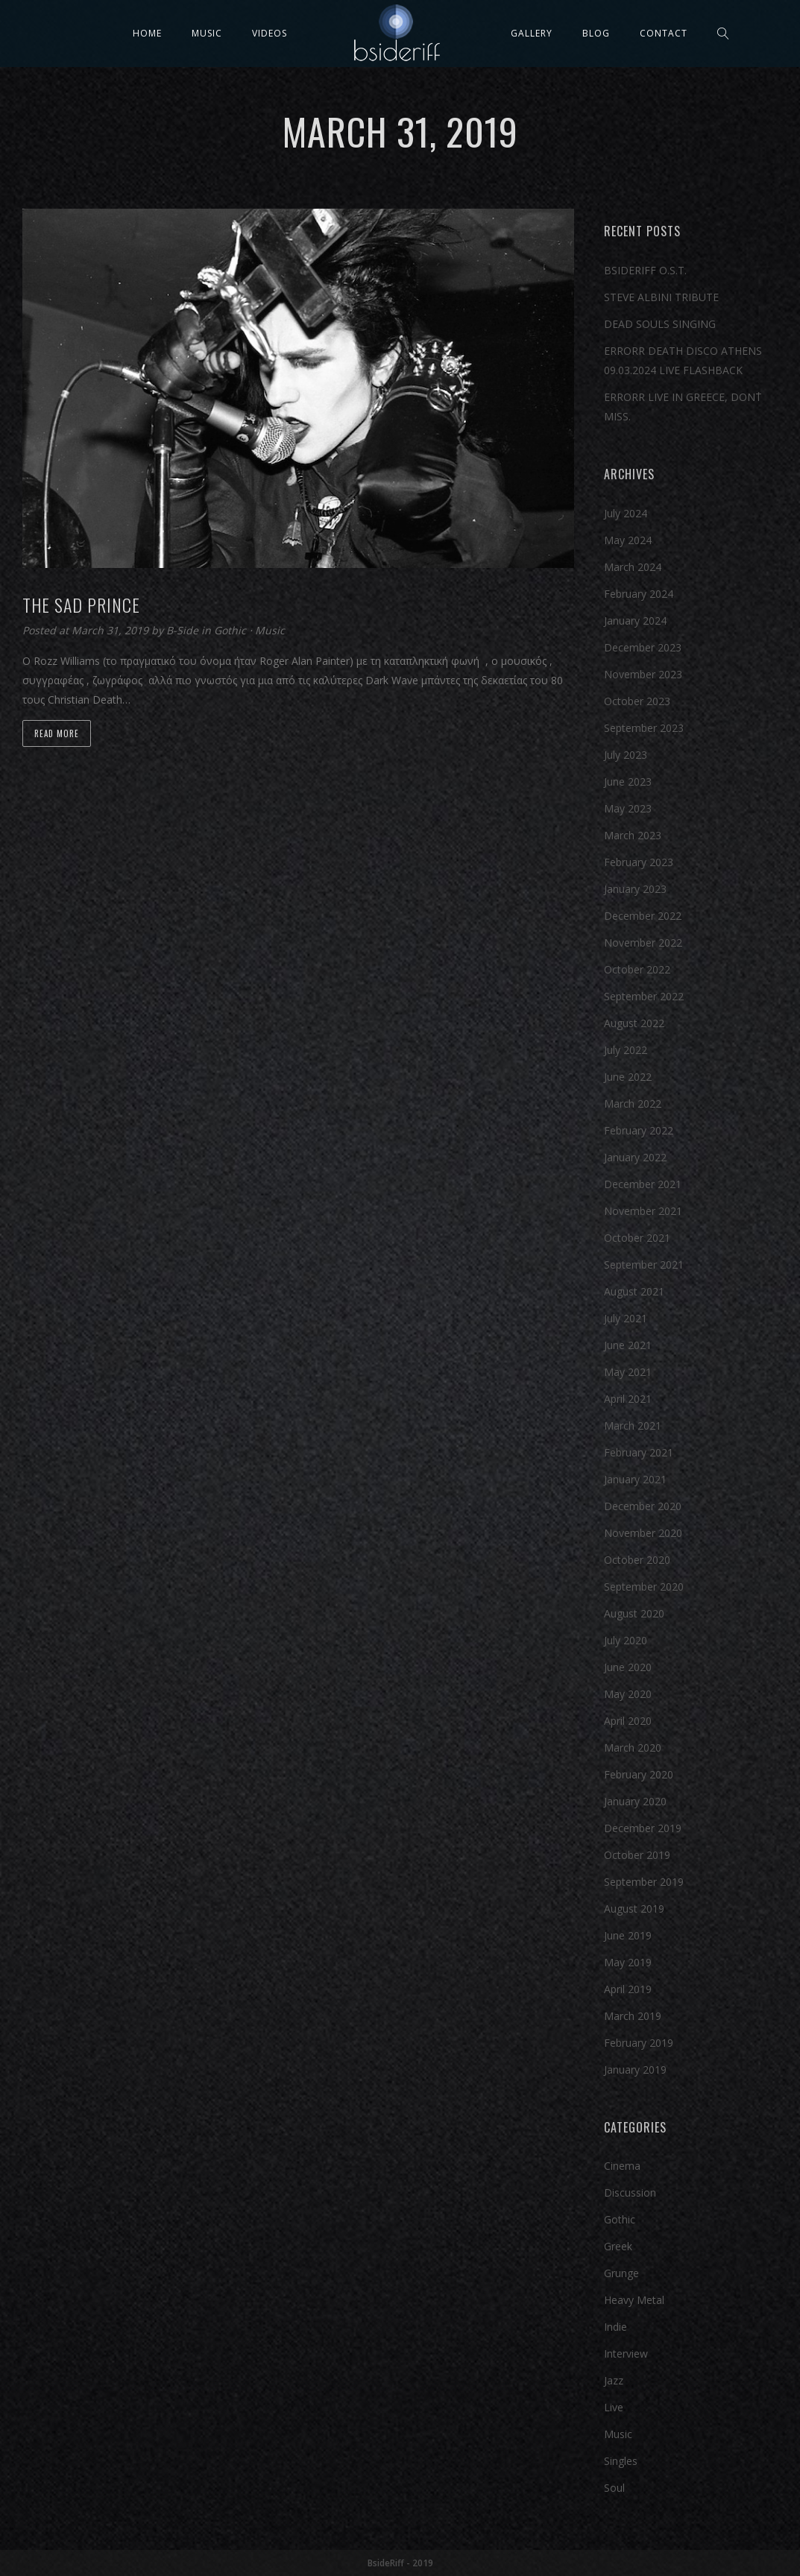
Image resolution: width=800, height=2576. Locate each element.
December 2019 (642, 1828)
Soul (614, 2488)
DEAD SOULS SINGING (660, 324)
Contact (663, 33)
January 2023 (635, 889)
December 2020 (642, 1506)
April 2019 (628, 1989)
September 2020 (644, 1586)
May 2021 (628, 1372)
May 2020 (628, 1694)
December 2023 (642, 647)
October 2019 (637, 1855)
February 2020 (638, 1774)
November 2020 (643, 1533)
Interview (626, 2353)
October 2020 (637, 1560)
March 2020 (632, 1747)
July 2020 (625, 1640)
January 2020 (635, 1801)
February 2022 (638, 1130)
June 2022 (628, 1077)
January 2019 (635, 2069)
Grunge (621, 2273)
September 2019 (644, 1882)
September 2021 (644, 1264)
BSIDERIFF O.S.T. (645, 270)
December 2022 (642, 916)
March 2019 (632, 2016)
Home (147, 33)
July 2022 (625, 1050)
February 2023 (638, 862)
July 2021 (625, 1318)
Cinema (622, 2166)
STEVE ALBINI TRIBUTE (661, 297)
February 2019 (638, 2043)
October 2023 (637, 701)
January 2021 (635, 1479)
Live (613, 2407)
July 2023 (625, 755)
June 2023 (628, 781)
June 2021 (628, 1345)
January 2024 (635, 620)
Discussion (630, 2192)
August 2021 (634, 1291)
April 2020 (628, 1721)
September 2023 (644, 728)
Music (207, 33)
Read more (56, 733)
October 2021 (637, 1238)
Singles (620, 2461)
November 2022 (643, 942)
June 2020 (628, 1667)
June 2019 (628, 1935)
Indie (615, 2327)
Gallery (531, 33)
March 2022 (632, 1103)
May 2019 (628, 1962)
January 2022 (635, 1157)
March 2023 (632, 835)
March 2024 (632, 567)
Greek (618, 2246)
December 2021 (642, 1184)
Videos (269, 33)
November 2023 (643, 674)
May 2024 (628, 540)
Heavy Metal (634, 2300)
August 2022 (634, 1023)
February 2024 (638, 594)
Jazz (613, 2380)
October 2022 (637, 969)
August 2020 (634, 1613)
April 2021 (628, 1399)
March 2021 (632, 1425)
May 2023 (628, 808)
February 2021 (638, 1452)
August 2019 (634, 1908)
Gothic (230, 630)
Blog (596, 33)
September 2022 (644, 996)
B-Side (183, 630)
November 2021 (643, 1211)
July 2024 (625, 513)
